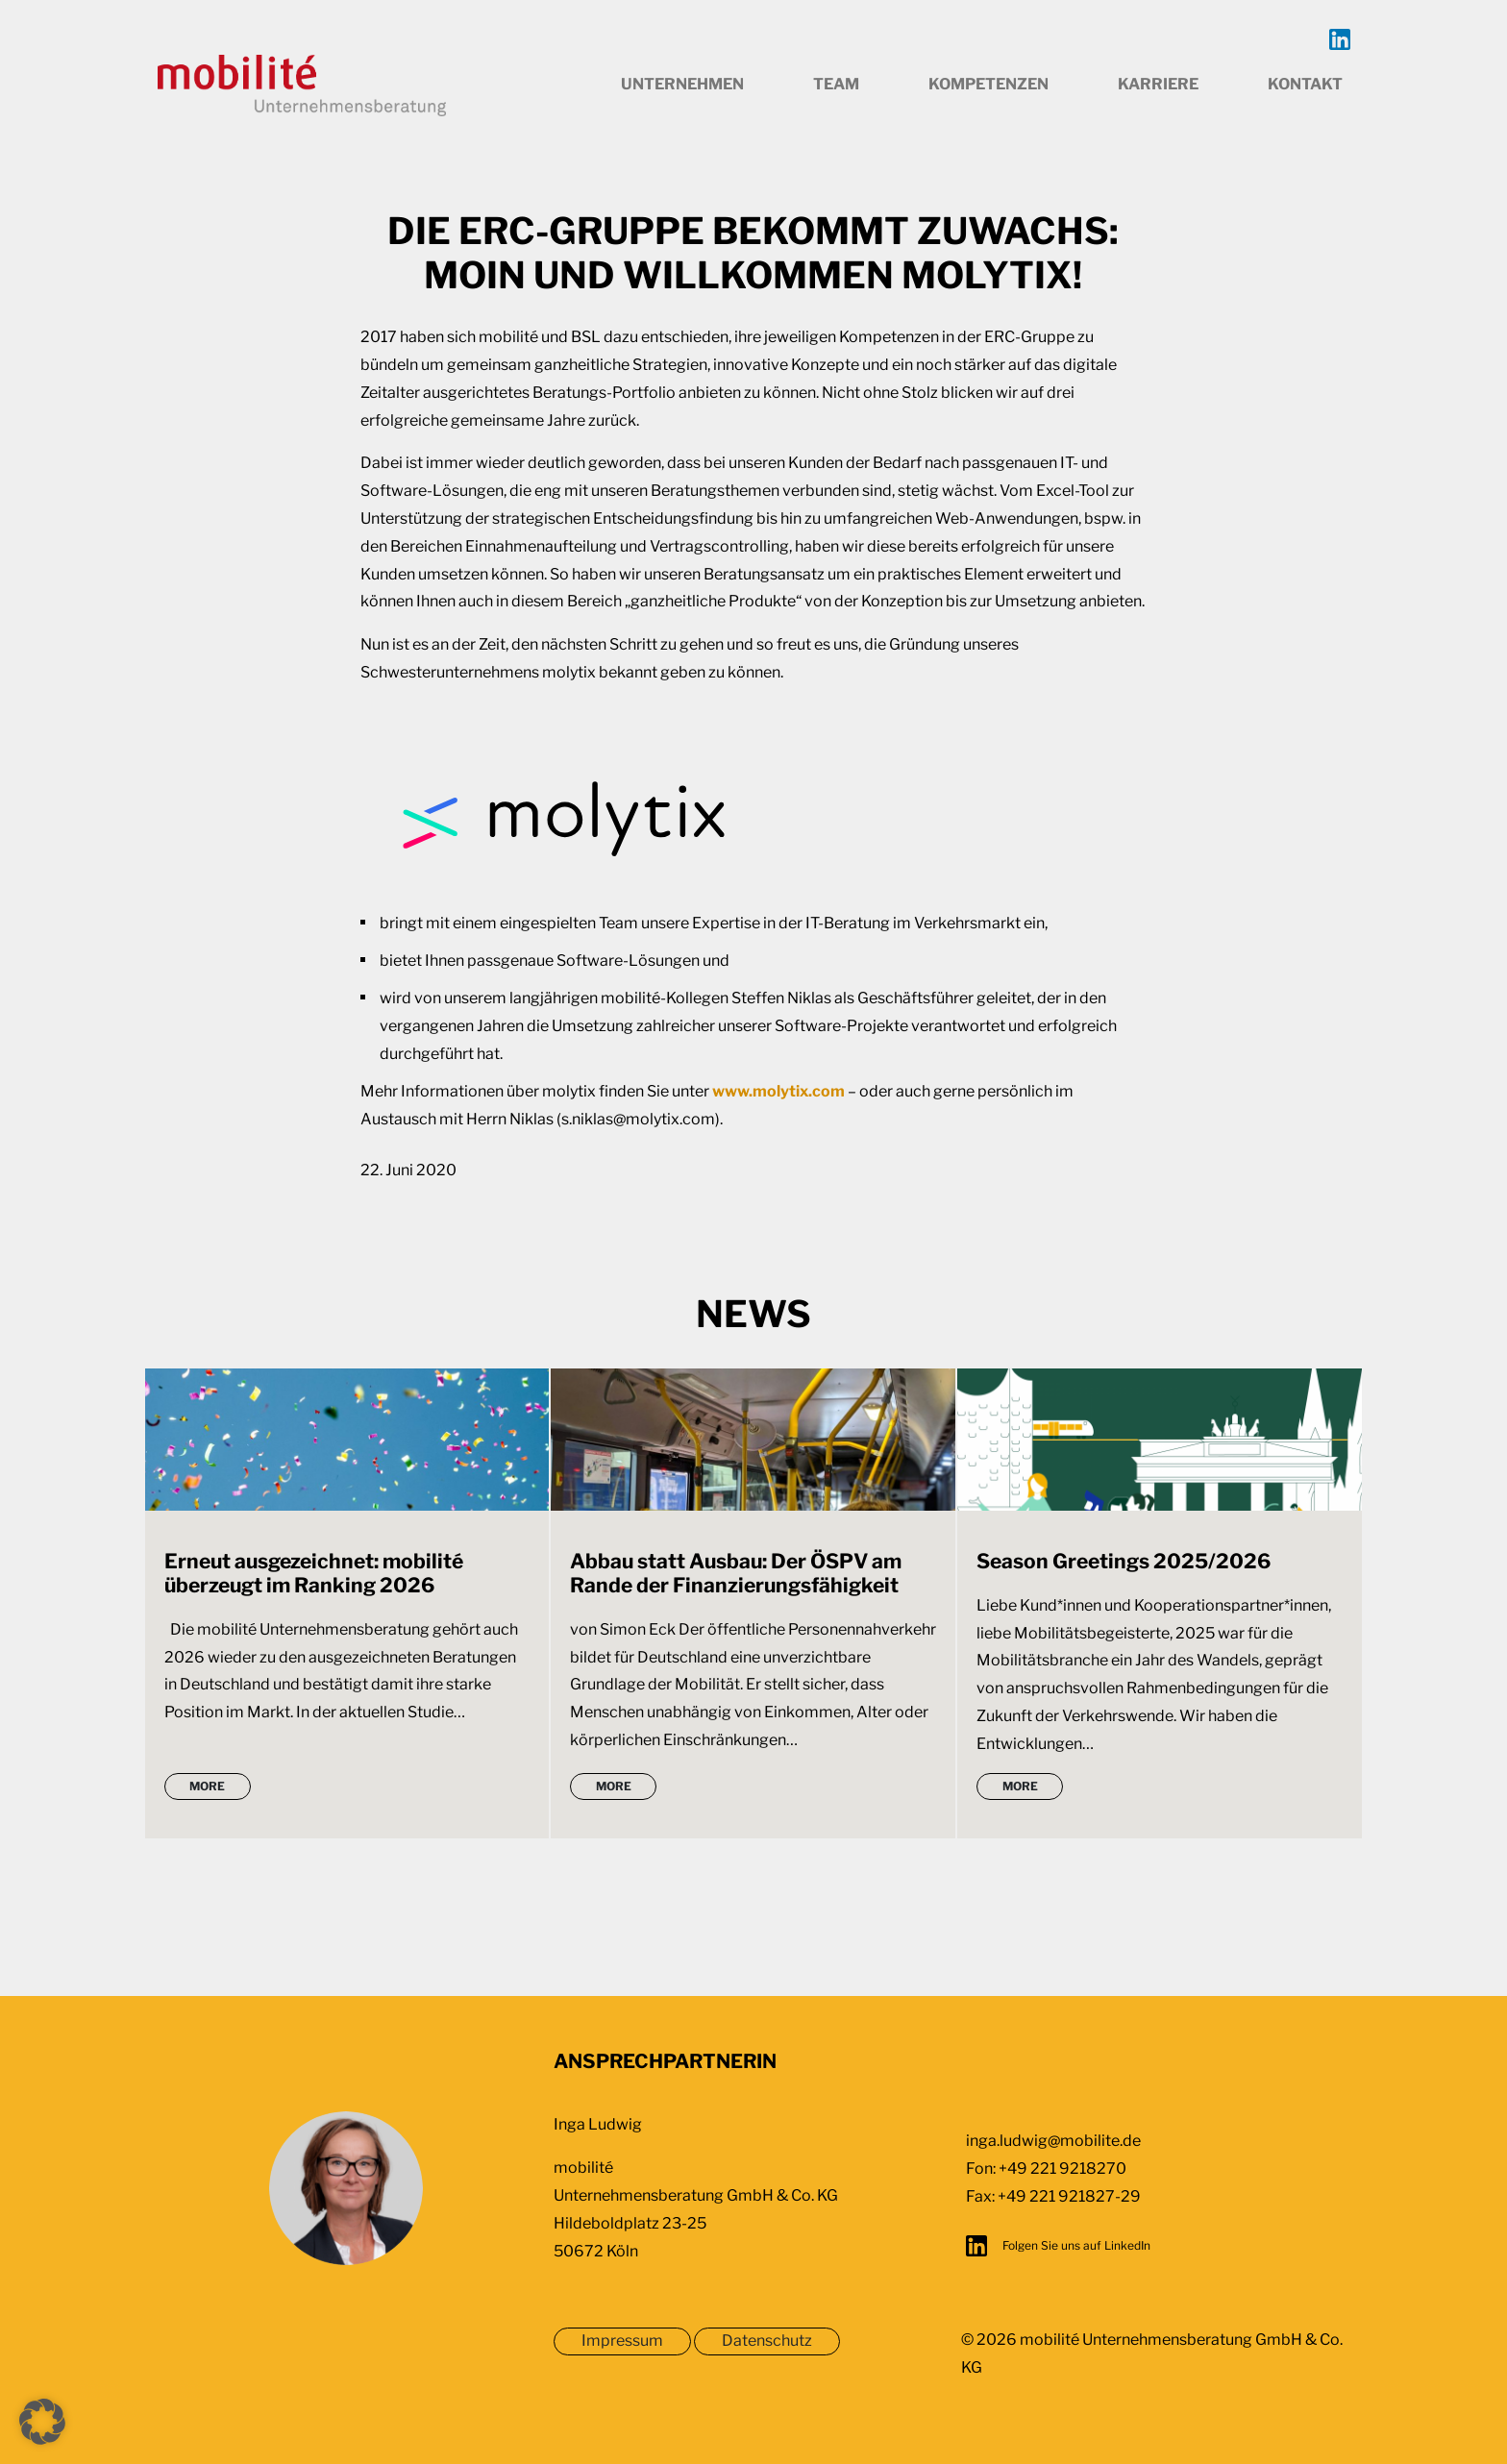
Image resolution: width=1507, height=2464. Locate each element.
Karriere (1158, 84)
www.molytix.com (778, 1091)
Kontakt (1305, 84)
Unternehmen (682, 84)
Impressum (622, 2340)
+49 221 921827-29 (1069, 2196)
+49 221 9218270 (1062, 2168)
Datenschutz (767, 2340)
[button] (42, 2421)
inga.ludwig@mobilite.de (1053, 2140)
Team (836, 84)
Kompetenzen (988, 84)
